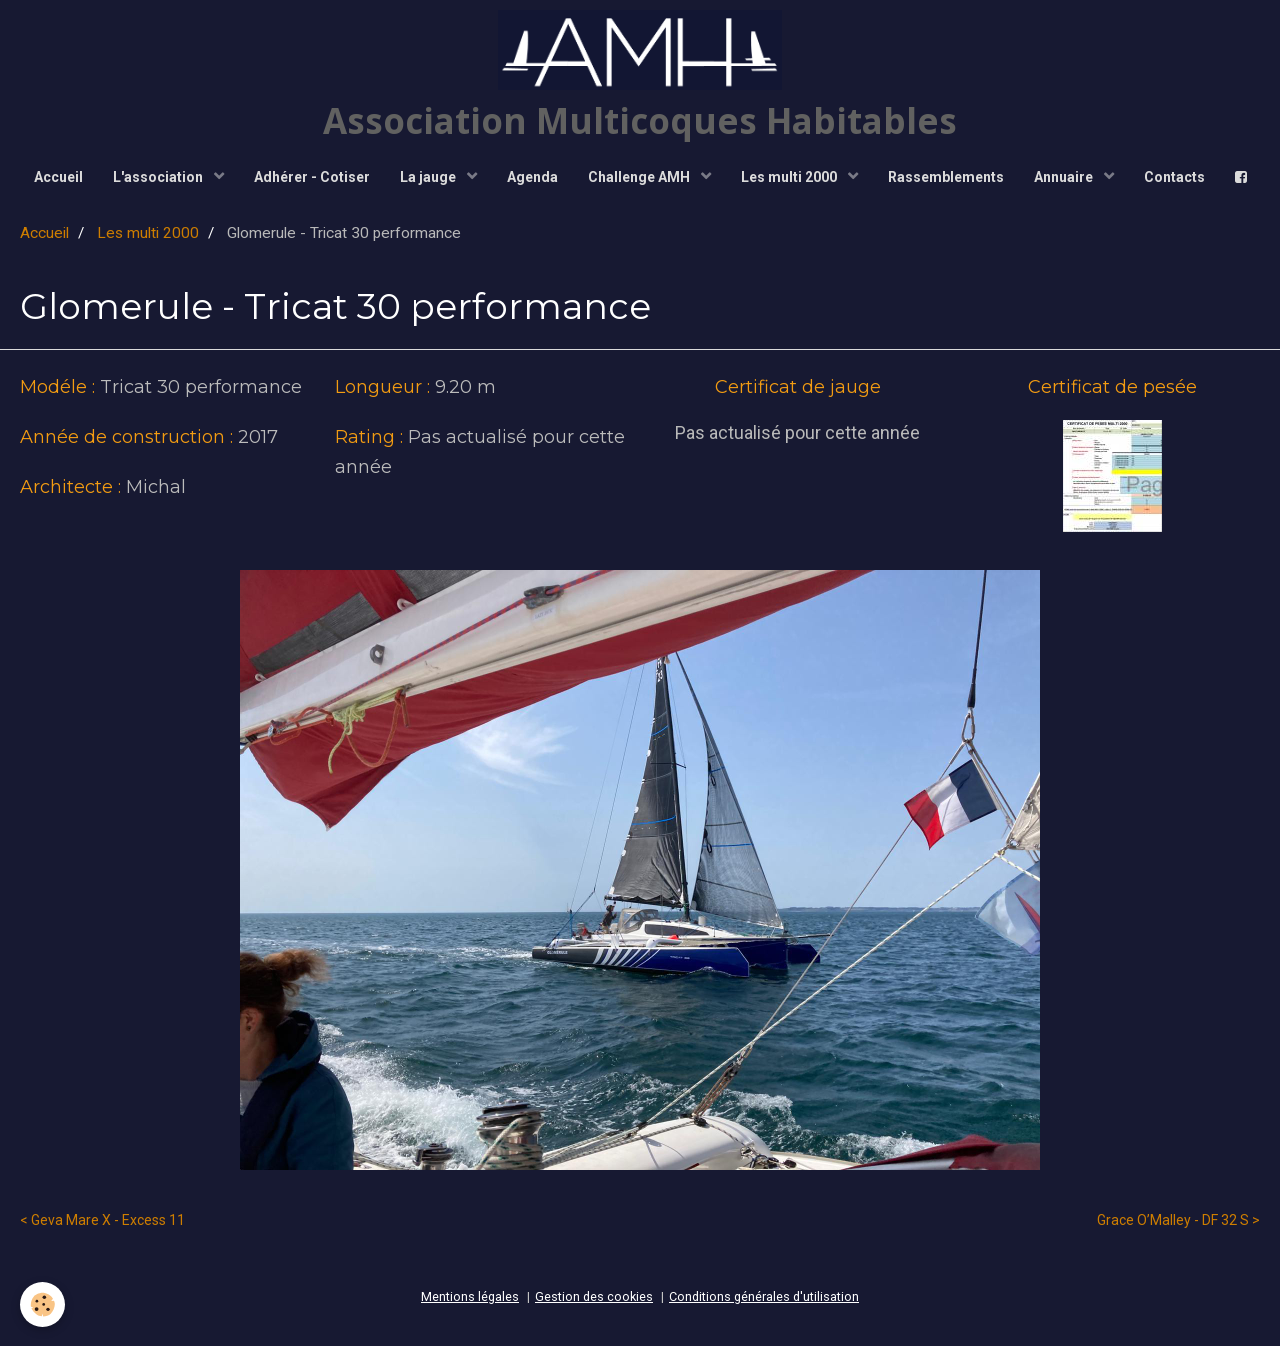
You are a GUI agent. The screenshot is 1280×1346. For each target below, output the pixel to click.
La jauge (429, 177)
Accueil (58, 177)
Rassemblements (946, 177)
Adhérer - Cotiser (312, 177)
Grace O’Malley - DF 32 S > (1178, 1220)
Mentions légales (470, 1296)
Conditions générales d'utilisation (764, 1296)
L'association (159, 177)
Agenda (532, 177)
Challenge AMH (640, 177)
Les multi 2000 (790, 177)
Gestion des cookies (594, 1296)
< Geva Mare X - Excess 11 (102, 1220)
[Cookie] (42, 1304)
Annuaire (1065, 177)
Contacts (1174, 177)
